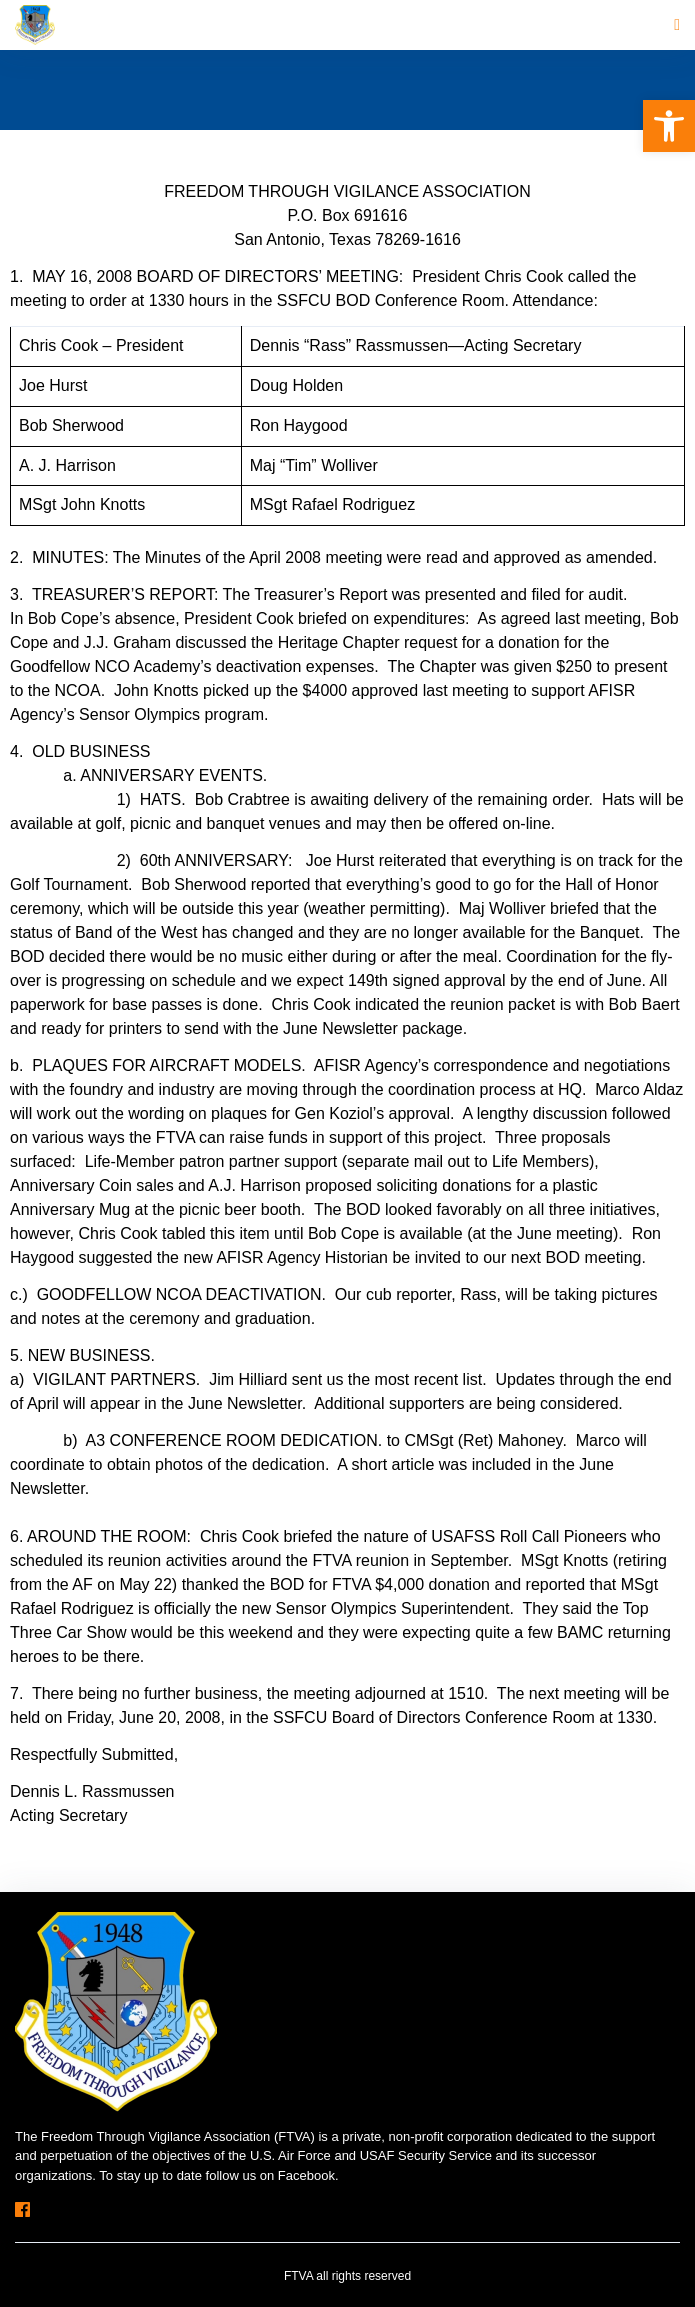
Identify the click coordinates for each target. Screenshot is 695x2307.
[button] (669, 126)
